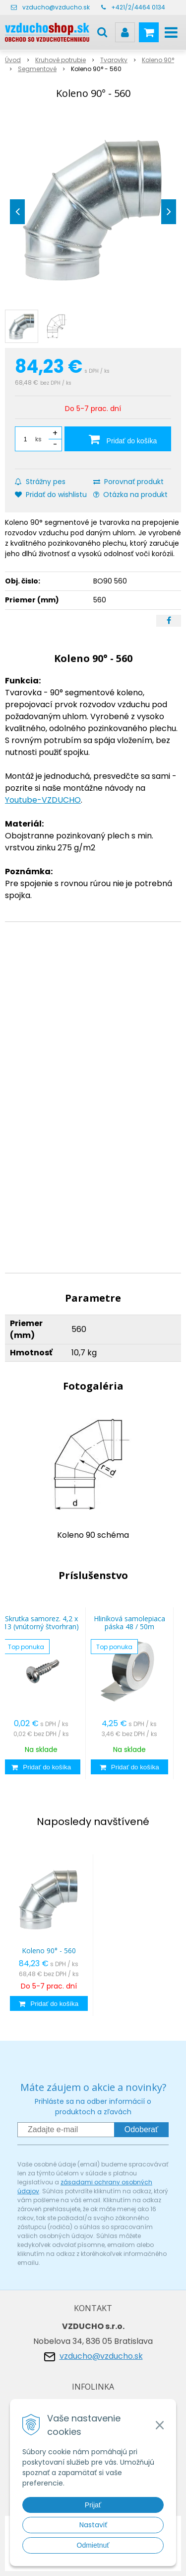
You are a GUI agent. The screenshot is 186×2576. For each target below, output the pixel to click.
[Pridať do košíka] (117, 438)
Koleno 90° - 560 (49, 1950)
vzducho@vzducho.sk (56, 7)
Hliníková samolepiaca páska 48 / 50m (129, 1622)
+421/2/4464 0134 (138, 7)
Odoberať (141, 2129)
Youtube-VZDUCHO (43, 800)
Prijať (93, 2505)
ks (38, 439)
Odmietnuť (93, 2545)
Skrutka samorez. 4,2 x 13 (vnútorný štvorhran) (41, 1622)
